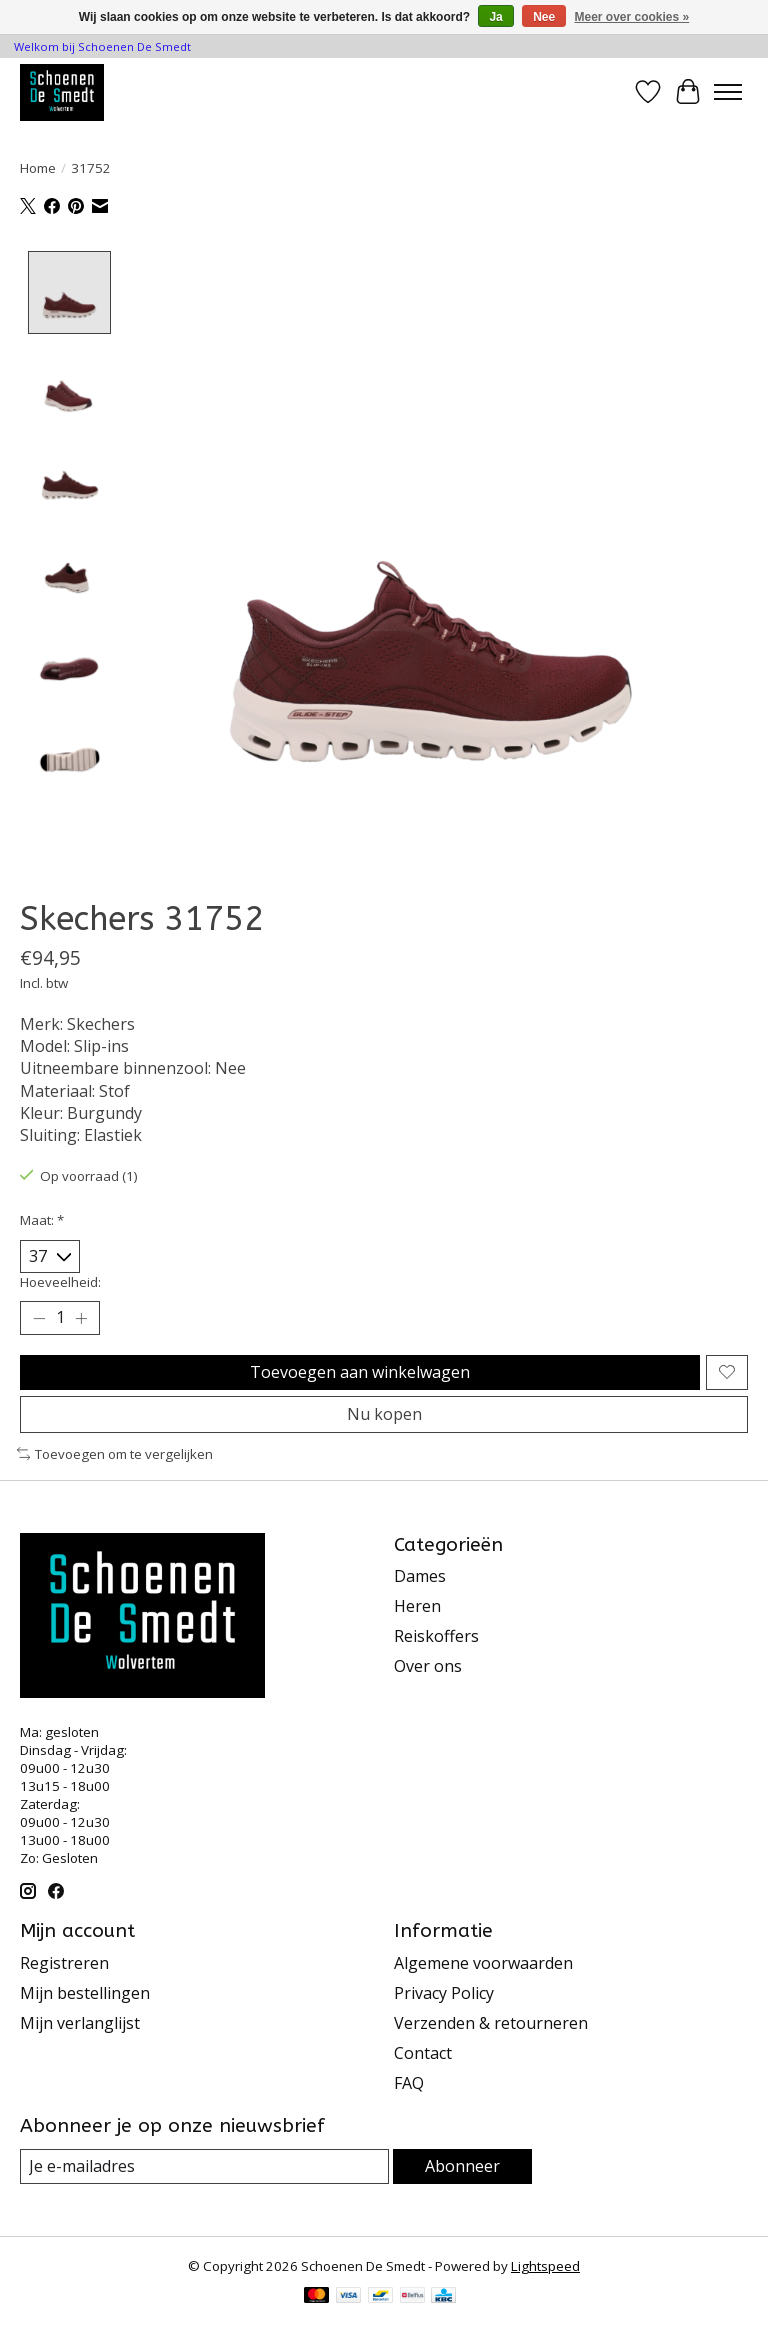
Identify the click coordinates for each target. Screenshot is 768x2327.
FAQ (409, 2083)
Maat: (42, 1220)
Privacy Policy (444, 1993)
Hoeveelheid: (60, 1282)
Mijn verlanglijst (80, 2023)
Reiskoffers (436, 1636)
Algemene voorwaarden (483, 1963)
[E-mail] (204, 2166)
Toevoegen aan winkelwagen (360, 1372)
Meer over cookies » (632, 17)
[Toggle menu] (728, 92)
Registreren (64, 1963)
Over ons (428, 1666)
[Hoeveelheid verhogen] (81, 1318)
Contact (423, 2053)
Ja (495, 17)
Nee (544, 17)
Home (38, 168)
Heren (417, 1606)
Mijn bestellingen (85, 1993)
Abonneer (462, 2166)
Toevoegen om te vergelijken (115, 1454)
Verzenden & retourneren (491, 2023)
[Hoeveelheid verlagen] (39, 1318)
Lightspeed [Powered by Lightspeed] (545, 2266)
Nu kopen (384, 1414)
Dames (420, 1576)
